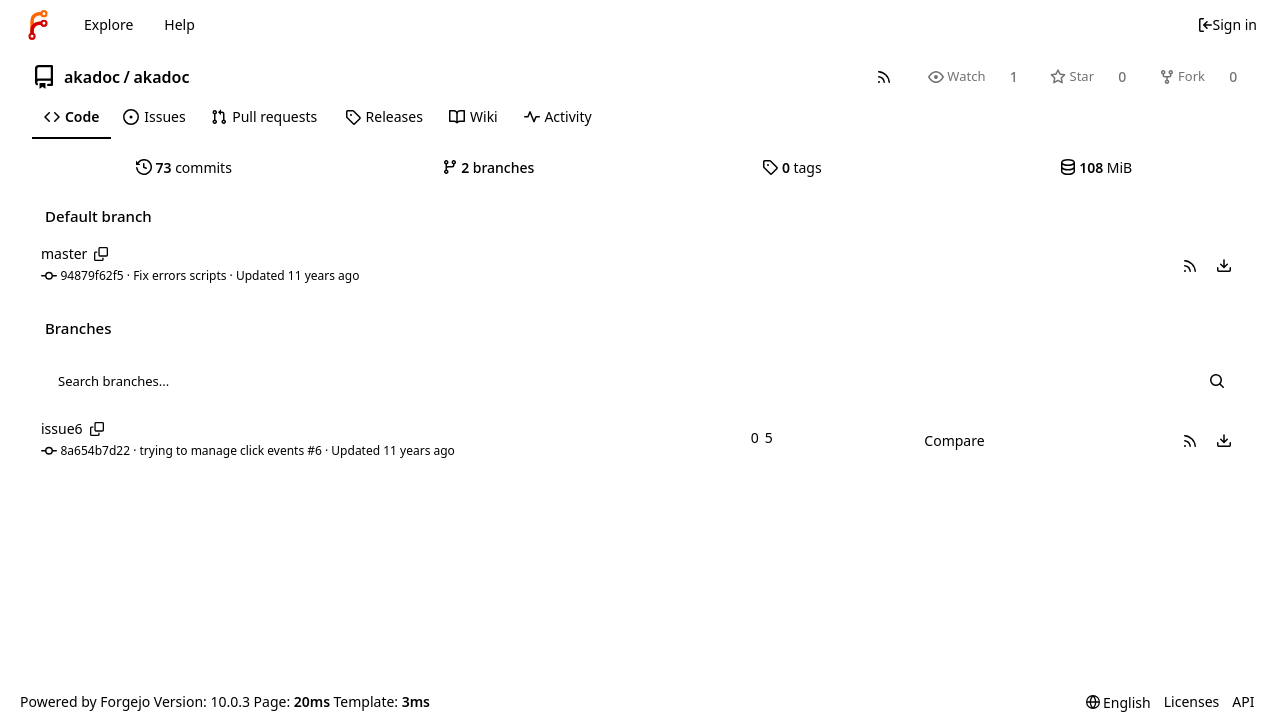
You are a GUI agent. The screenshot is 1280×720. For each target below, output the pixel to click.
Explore (108, 24)
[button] (1190, 266)
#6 (314, 450)
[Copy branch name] (101, 254)
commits (184, 167)
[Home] (38, 25)
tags (791, 167)
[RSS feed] (883, 76)
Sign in (1227, 24)
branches (488, 167)
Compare (954, 440)
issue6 (62, 428)
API (1243, 701)
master (64, 253)
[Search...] (1217, 381)
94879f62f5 (92, 275)
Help (179, 24)
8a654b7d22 (96, 450)
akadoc (92, 77)
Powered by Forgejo (85, 701)
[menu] (1224, 266)
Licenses (1192, 701)
